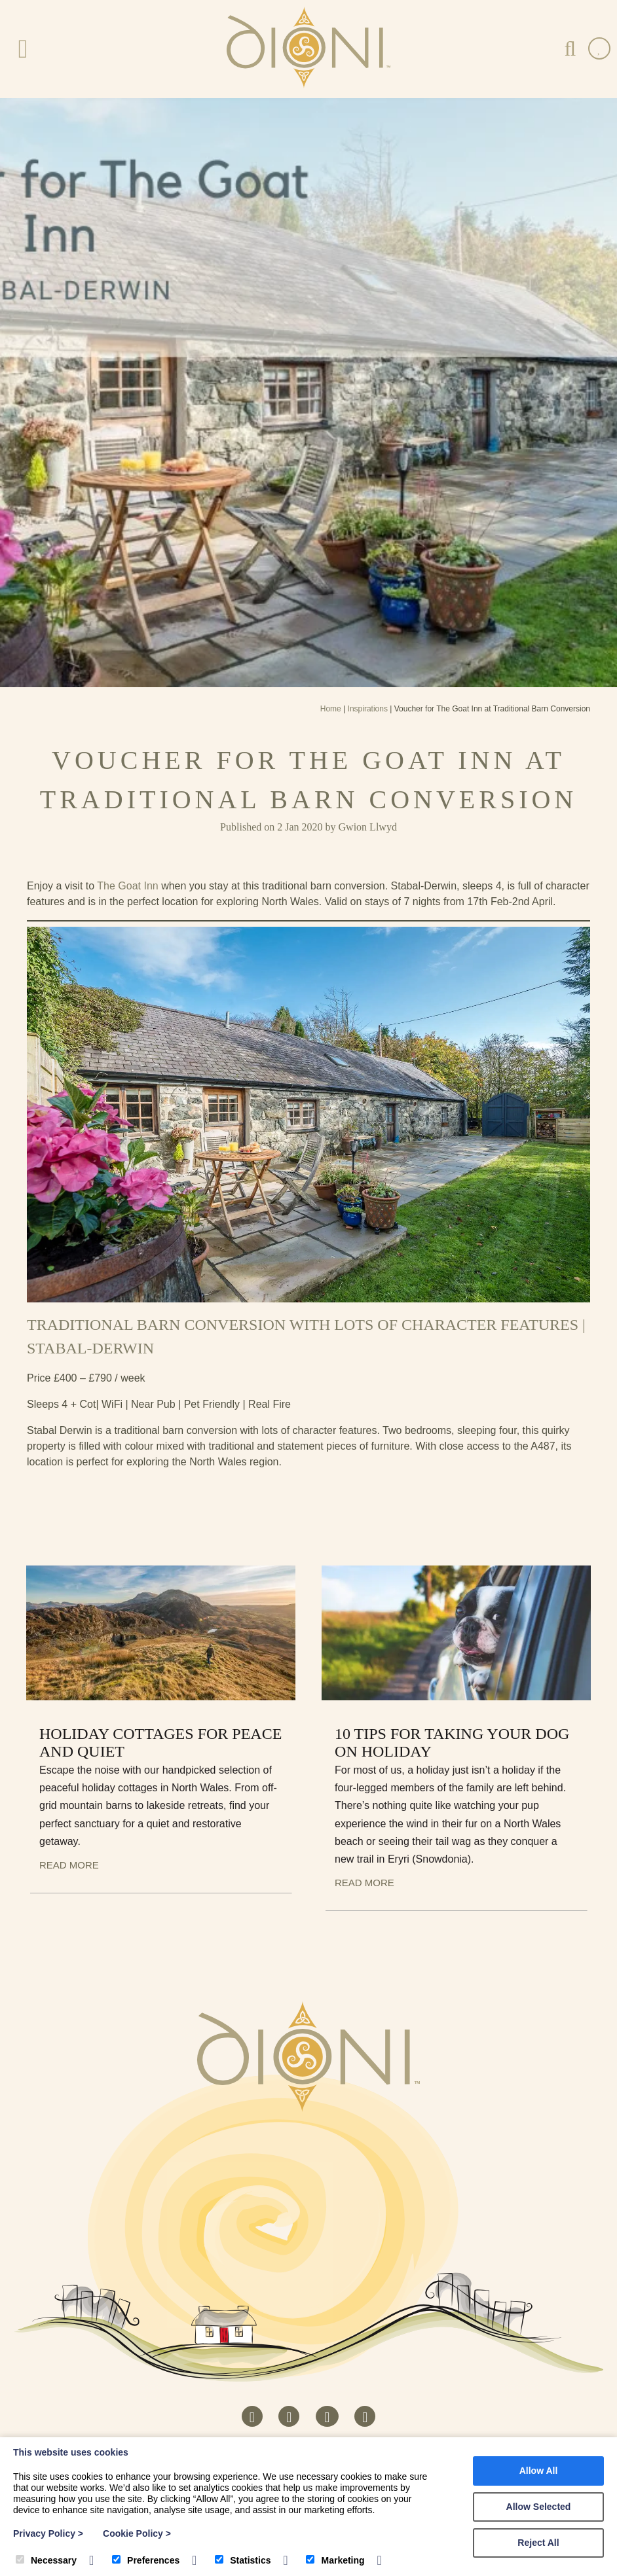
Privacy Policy (48, 2533)
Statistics (243, 2560)
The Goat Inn (127, 885)
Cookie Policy (137, 2533)
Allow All (538, 2470)
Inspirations (368, 708)
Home (330, 708)
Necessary (46, 2560)
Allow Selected (538, 2506)
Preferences (145, 2560)
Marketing (335, 2560)
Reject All (538, 2542)
